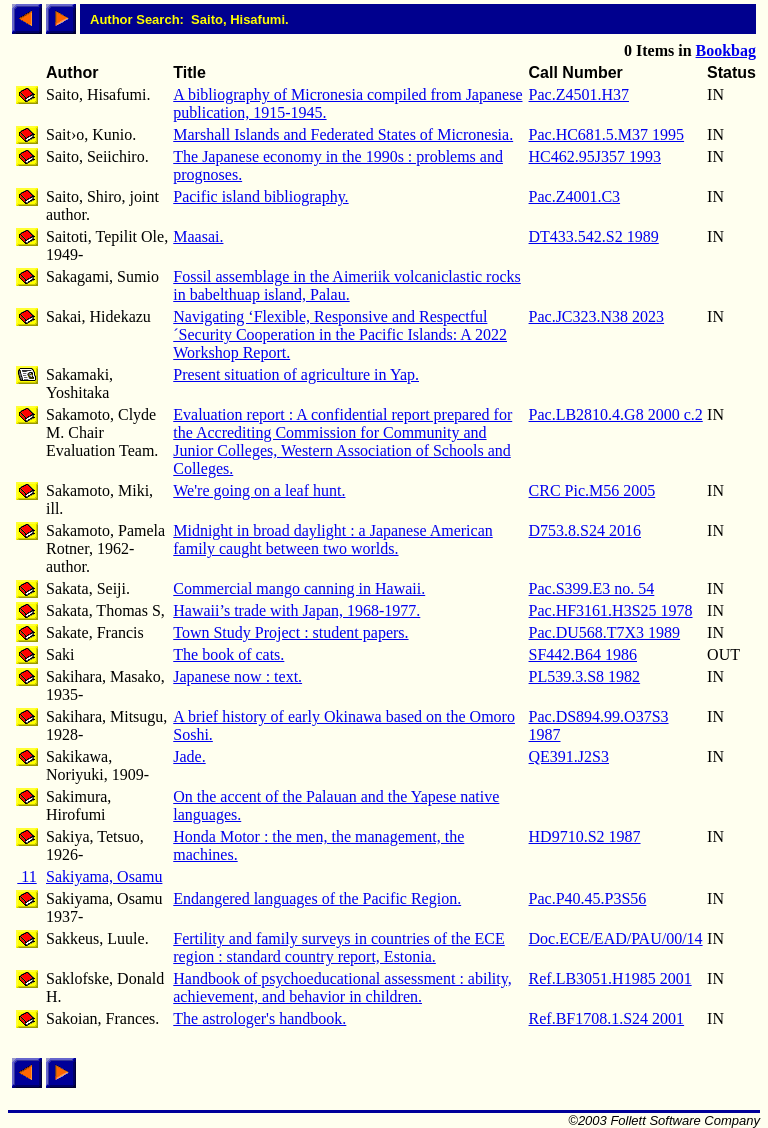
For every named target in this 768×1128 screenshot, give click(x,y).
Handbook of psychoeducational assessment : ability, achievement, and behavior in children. (342, 987)
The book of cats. (228, 654)
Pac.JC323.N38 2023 (597, 316)
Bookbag (726, 50)
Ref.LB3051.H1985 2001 (610, 978)
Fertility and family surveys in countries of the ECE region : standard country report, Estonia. (339, 947)
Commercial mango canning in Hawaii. (299, 588)
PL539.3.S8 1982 (585, 676)
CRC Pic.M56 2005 (592, 490)
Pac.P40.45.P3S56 (588, 898)
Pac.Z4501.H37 (579, 94)
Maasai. (198, 236)
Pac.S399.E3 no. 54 (592, 588)
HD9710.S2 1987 (585, 836)
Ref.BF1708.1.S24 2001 (607, 1018)
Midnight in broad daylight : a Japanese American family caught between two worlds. (332, 539)
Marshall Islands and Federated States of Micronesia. (343, 134)
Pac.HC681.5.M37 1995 (607, 134)
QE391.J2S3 (569, 756)
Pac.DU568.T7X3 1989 (605, 632)
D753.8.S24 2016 (585, 530)
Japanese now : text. (237, 676)
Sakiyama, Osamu (104, 876)
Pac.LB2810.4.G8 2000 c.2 (616, 414)
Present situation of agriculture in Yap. (296, 374)
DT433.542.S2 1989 (594, 236)
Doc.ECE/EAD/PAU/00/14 (616, 938)
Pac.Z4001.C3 (575, 196)
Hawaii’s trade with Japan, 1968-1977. (296, 610)
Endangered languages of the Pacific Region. (317, 898)
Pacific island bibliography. (260, 196)
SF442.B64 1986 (583, 654)
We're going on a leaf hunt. (259, 490)
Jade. (189, 756)
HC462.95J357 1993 (595, 156)
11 (26, 876)
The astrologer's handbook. (259, 1018)
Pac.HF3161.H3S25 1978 (611, 610)
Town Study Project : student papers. (290, 632)
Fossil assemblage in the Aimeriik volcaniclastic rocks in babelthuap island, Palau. (346, 285)
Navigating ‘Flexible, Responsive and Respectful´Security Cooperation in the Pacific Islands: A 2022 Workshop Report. (340, 334)
